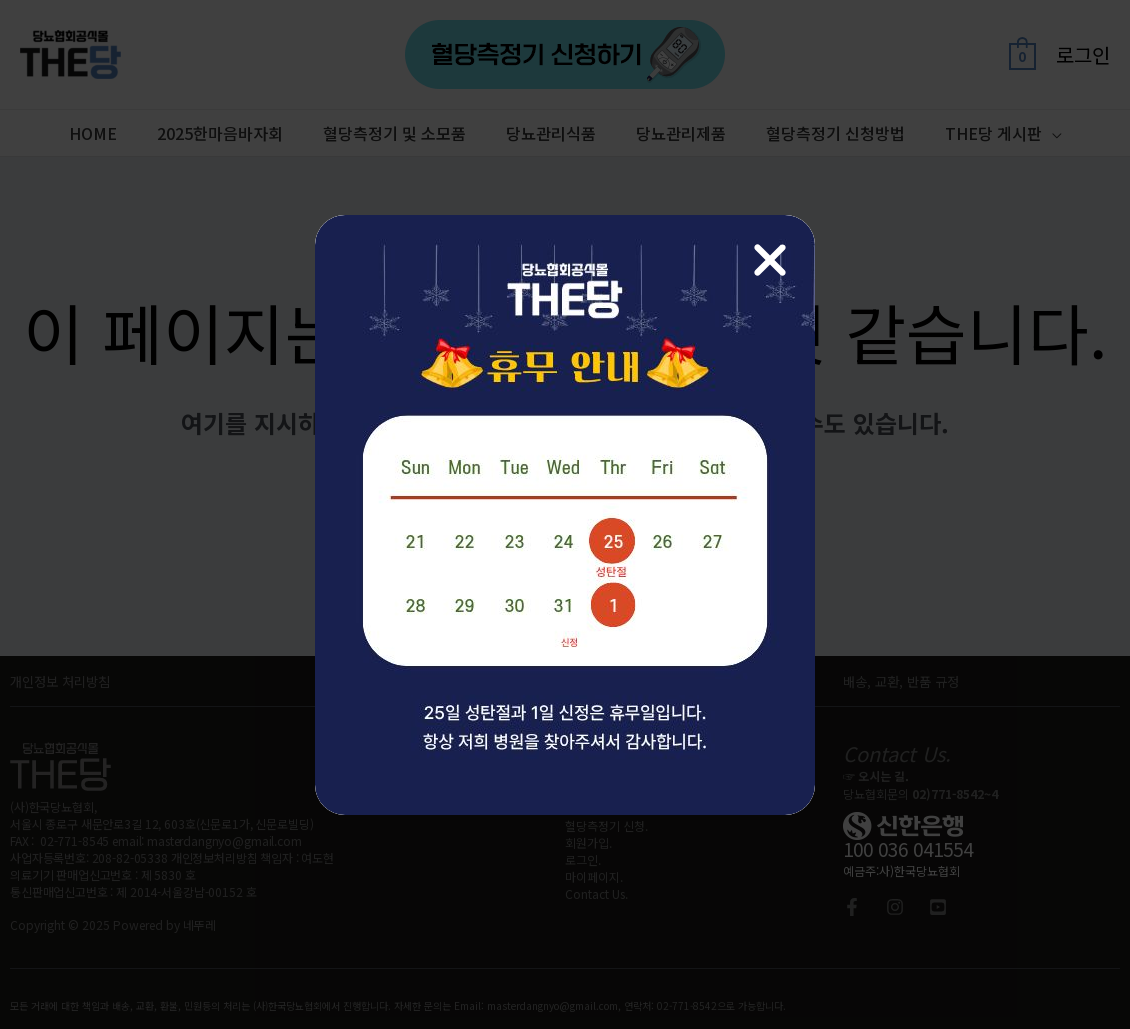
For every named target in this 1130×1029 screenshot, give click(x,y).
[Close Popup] (770, 260)
